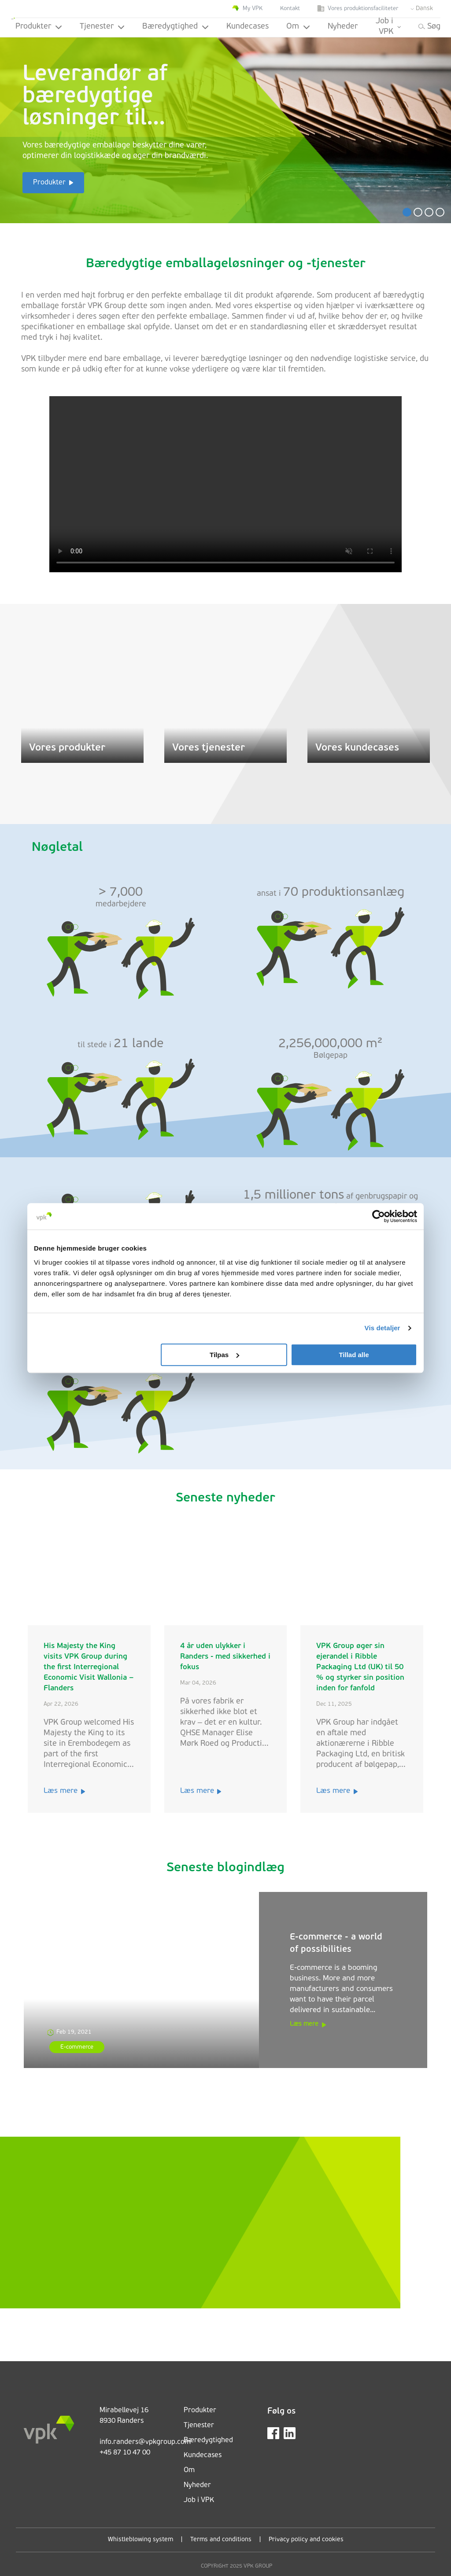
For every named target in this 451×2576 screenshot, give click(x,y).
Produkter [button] (49, 182)
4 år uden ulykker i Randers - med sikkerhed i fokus (225, 1656)
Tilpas (224, 1354)
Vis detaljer (382, 1328)
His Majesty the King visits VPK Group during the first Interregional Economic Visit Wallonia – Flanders (88, 1667)
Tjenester (102, 26)
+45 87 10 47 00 (125, 2452)
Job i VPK (388, 27)
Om (298, 26)
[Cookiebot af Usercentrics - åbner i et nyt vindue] (378, 1216)
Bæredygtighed (175, 26)
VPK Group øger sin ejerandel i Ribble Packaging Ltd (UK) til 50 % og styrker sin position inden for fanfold (360, 1667)
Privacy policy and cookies (306, 2539)
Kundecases (247, 26)
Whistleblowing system (140, 2539)
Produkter (38, 26)
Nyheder (343, 26)
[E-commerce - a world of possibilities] (141, 1980)
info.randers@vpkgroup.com (145, 2442)
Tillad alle (354, 1354)
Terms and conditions (220, 2539)
